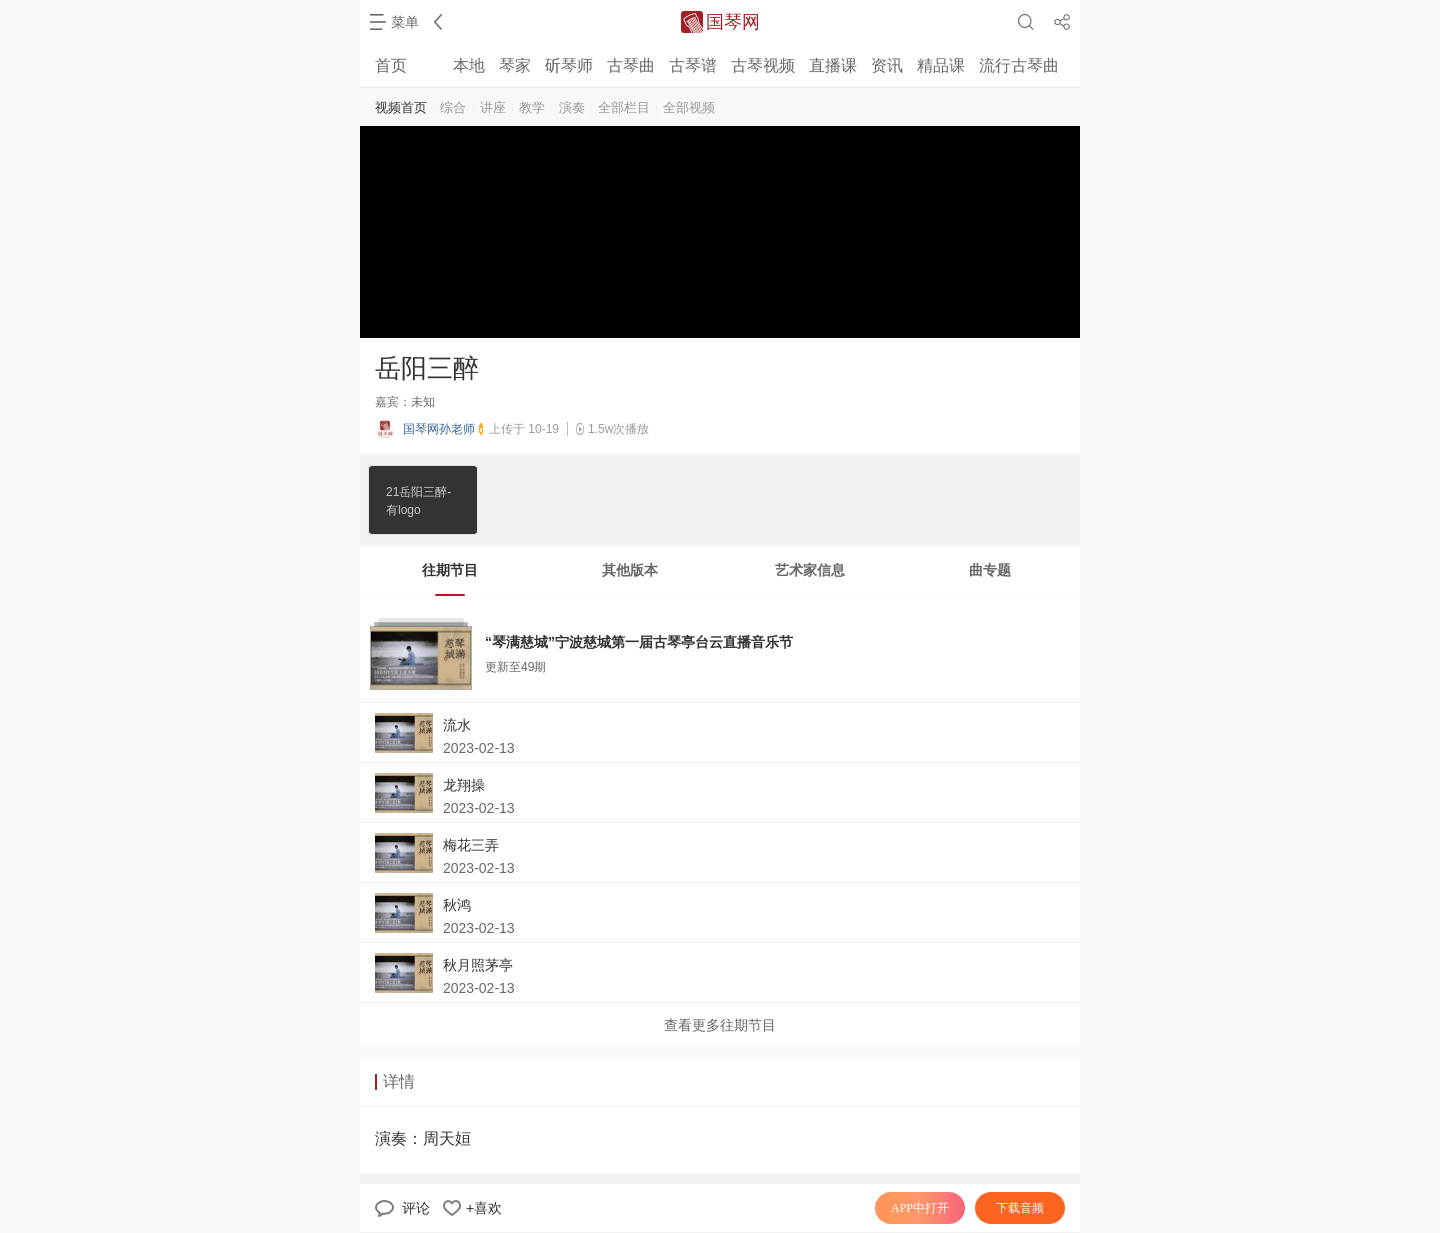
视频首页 (401, 107)
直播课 (833, 65)
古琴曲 (631, 65)
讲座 (493, 107)
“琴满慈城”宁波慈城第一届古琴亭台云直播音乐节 (639, 642)
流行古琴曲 (1019, 65)
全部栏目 (624, 107)
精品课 (941, 65)
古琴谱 (693, 65)
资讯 (887, 65)
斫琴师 (569, 65)
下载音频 (1020, 1208)
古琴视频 (763, 65)
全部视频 (689, 107)
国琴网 (733, 22)
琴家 (515, 65)
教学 (532, 107)
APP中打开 (920, 1208)
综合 (453, 107)
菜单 (405, 22)
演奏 (572, 107)
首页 (391, 65)
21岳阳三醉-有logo (418, 500)
